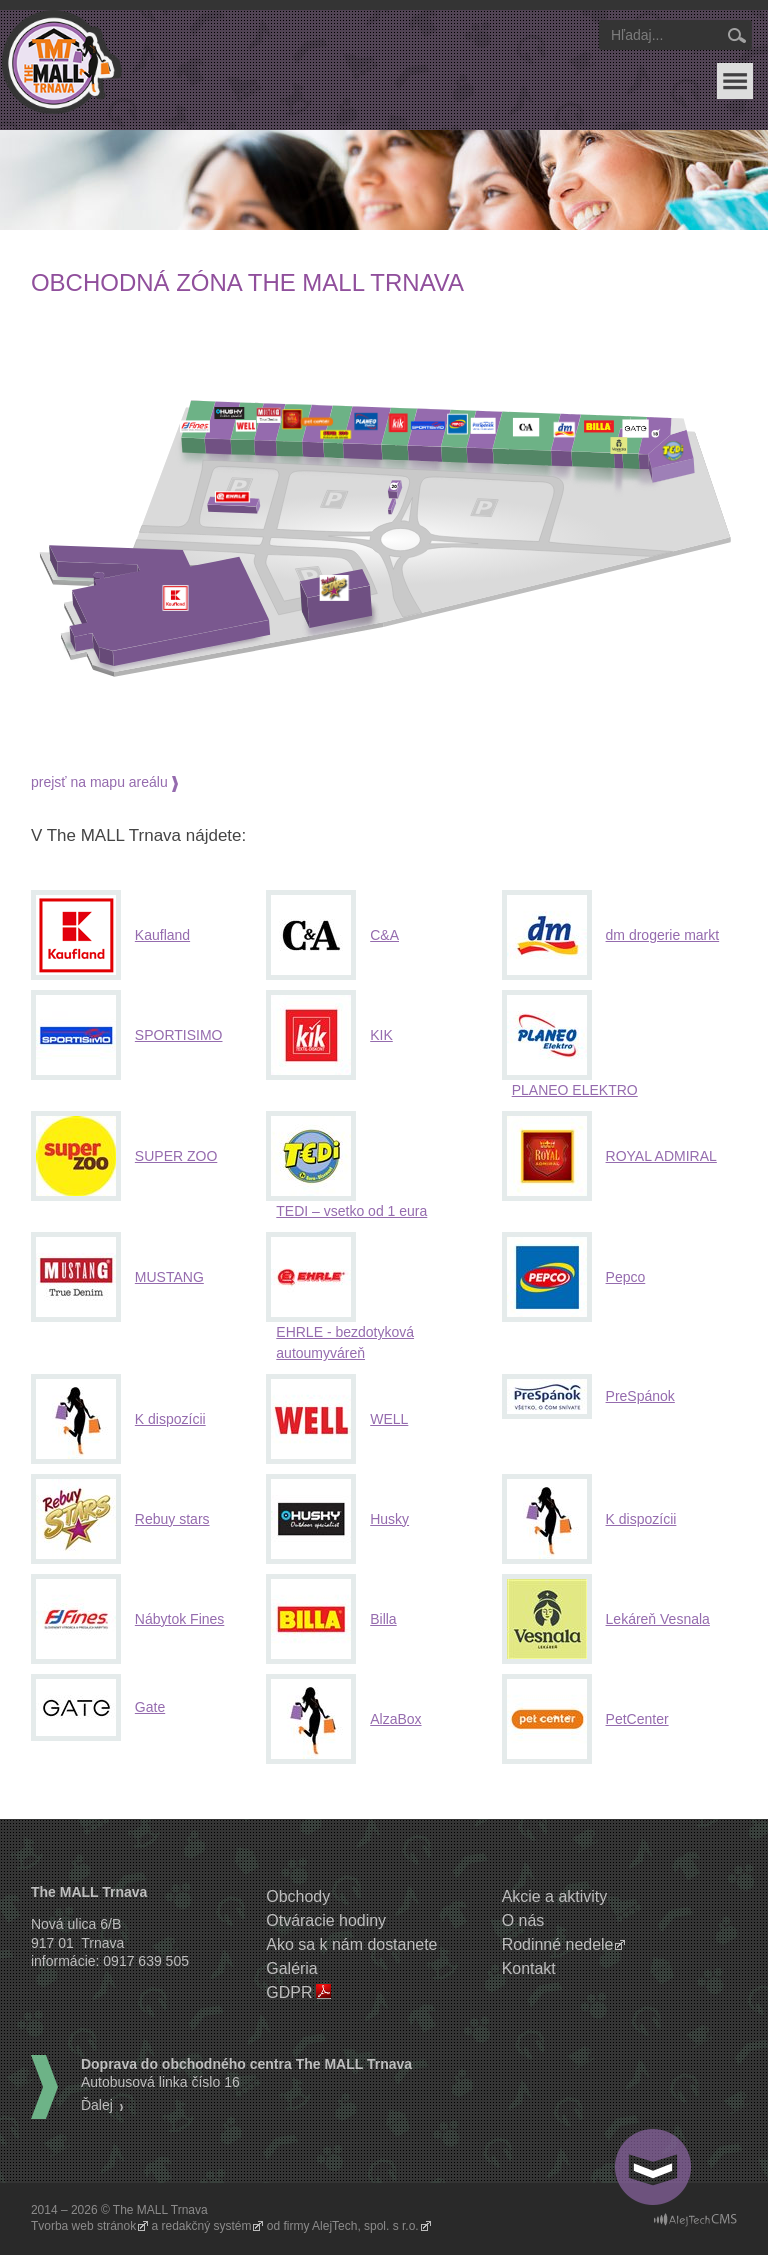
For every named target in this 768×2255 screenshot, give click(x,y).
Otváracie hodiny (326, 1920)
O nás (523, 1920)
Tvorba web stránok (83, 2226)
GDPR (289, 1992)
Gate (150, 1707)
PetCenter (637, 1719)
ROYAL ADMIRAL (661, 1156)
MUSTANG (169, 1277)
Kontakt (529, 1968)
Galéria (291, 1968)
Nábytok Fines (179, 1619)
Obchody (298, 1896)
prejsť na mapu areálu (99, 782)
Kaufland (162, 935)
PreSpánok (640, 1396)
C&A (384, 935)
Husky (389, 1519)
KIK (381, 1035)
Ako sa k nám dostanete (351, 1944)
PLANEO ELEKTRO (575, 1090)
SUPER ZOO (176, 1156)
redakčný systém (207, 2226)
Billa (383, 1619)
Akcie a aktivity (555, 1896)
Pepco (626, 1277)
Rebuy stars (172, 1519)
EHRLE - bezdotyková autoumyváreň (345, 1342)
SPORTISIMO (179, 1035)
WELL (389, 1419)
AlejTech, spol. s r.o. (365, 2226)
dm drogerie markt (663, 935)
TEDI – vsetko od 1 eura (351, 1211)
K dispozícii (170, 1419)
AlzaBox (395, 1719)
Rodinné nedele (558, 1944)
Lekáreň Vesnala (658, 1619)
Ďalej (97, 2105)
